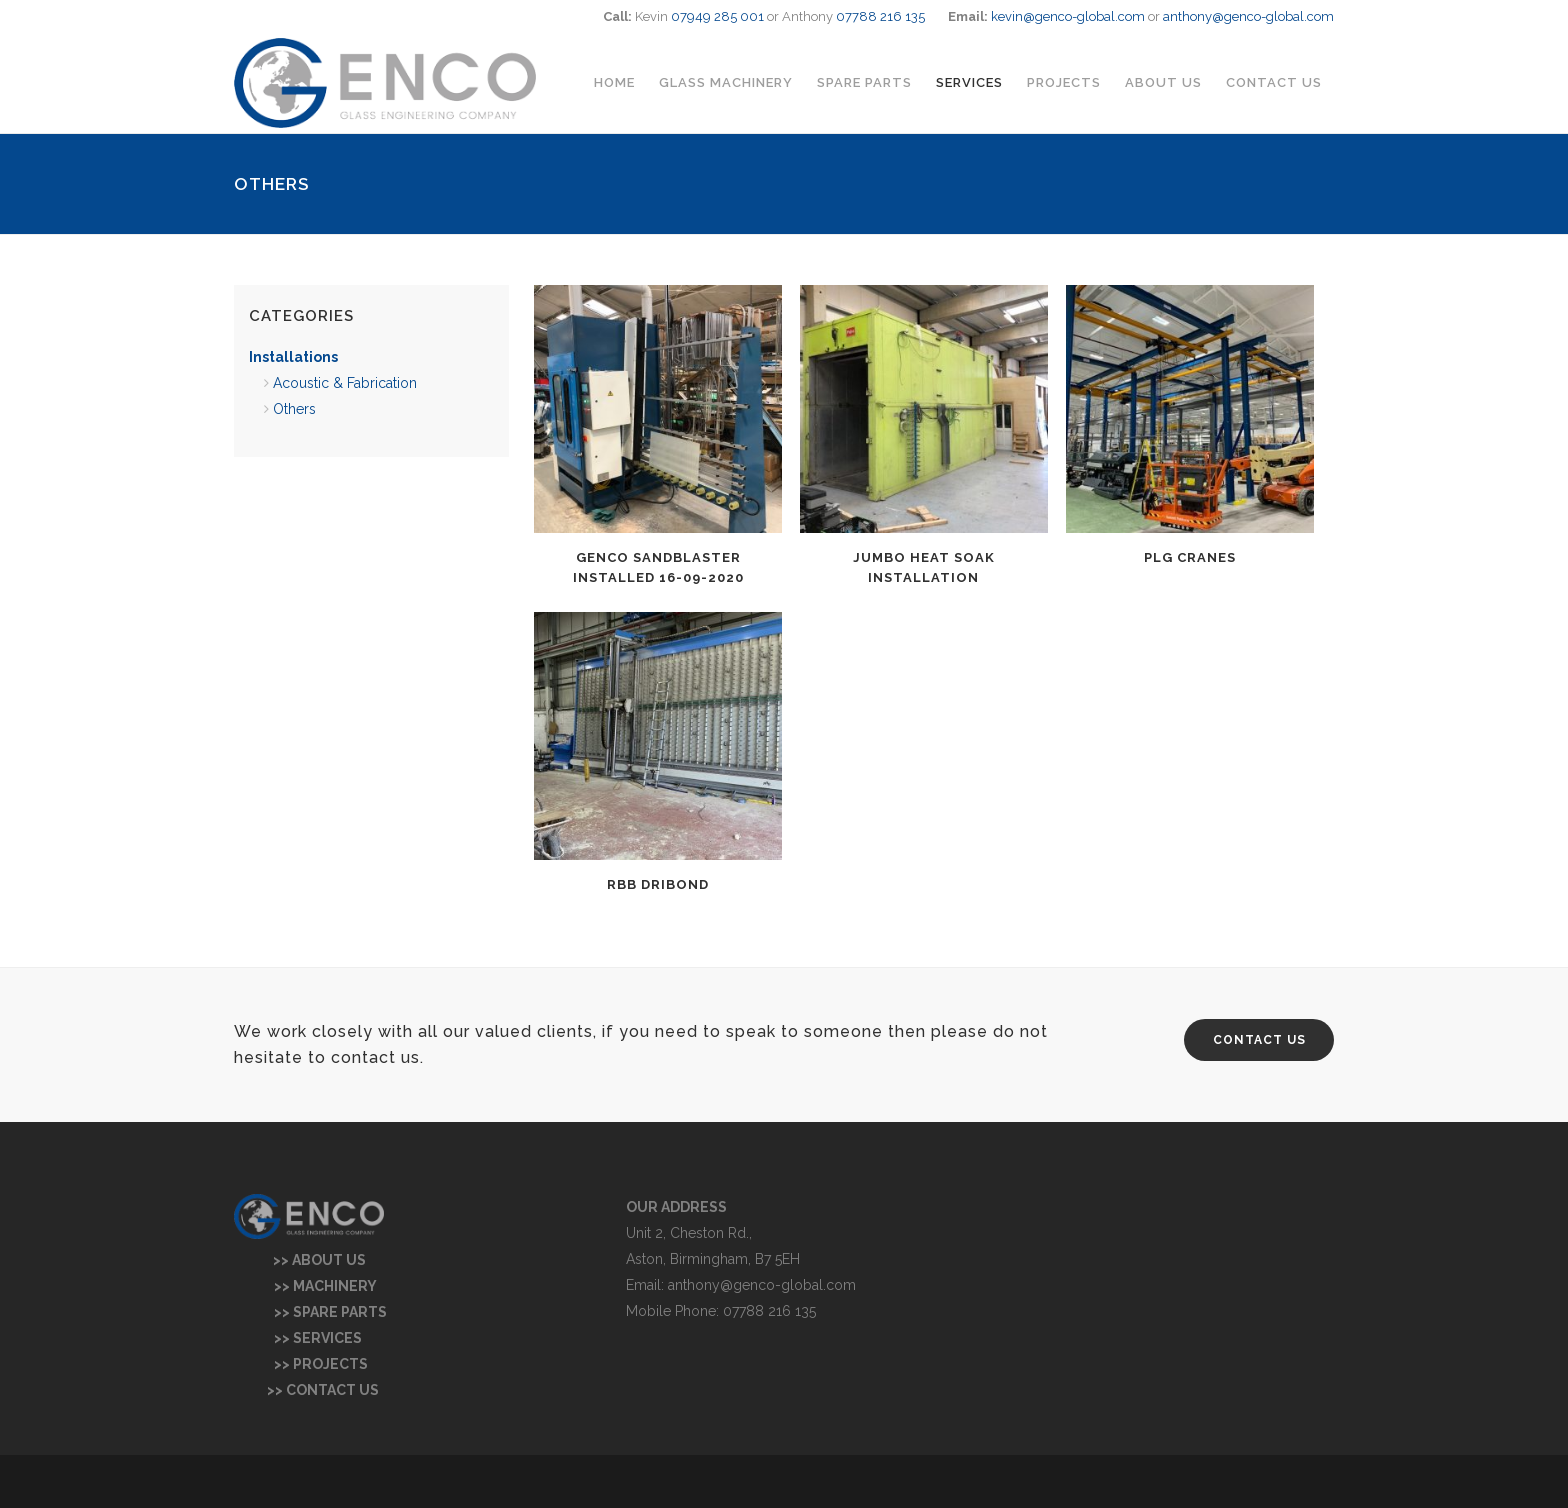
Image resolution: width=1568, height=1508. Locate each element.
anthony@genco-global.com (1248, 16)
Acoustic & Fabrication (345, 383)
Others (294, 409)
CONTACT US (1259, 1040)
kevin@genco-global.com (1068, 16)
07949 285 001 (717, 16)
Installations (293, 357)
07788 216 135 (880, 16)
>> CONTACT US (306, 1390)
